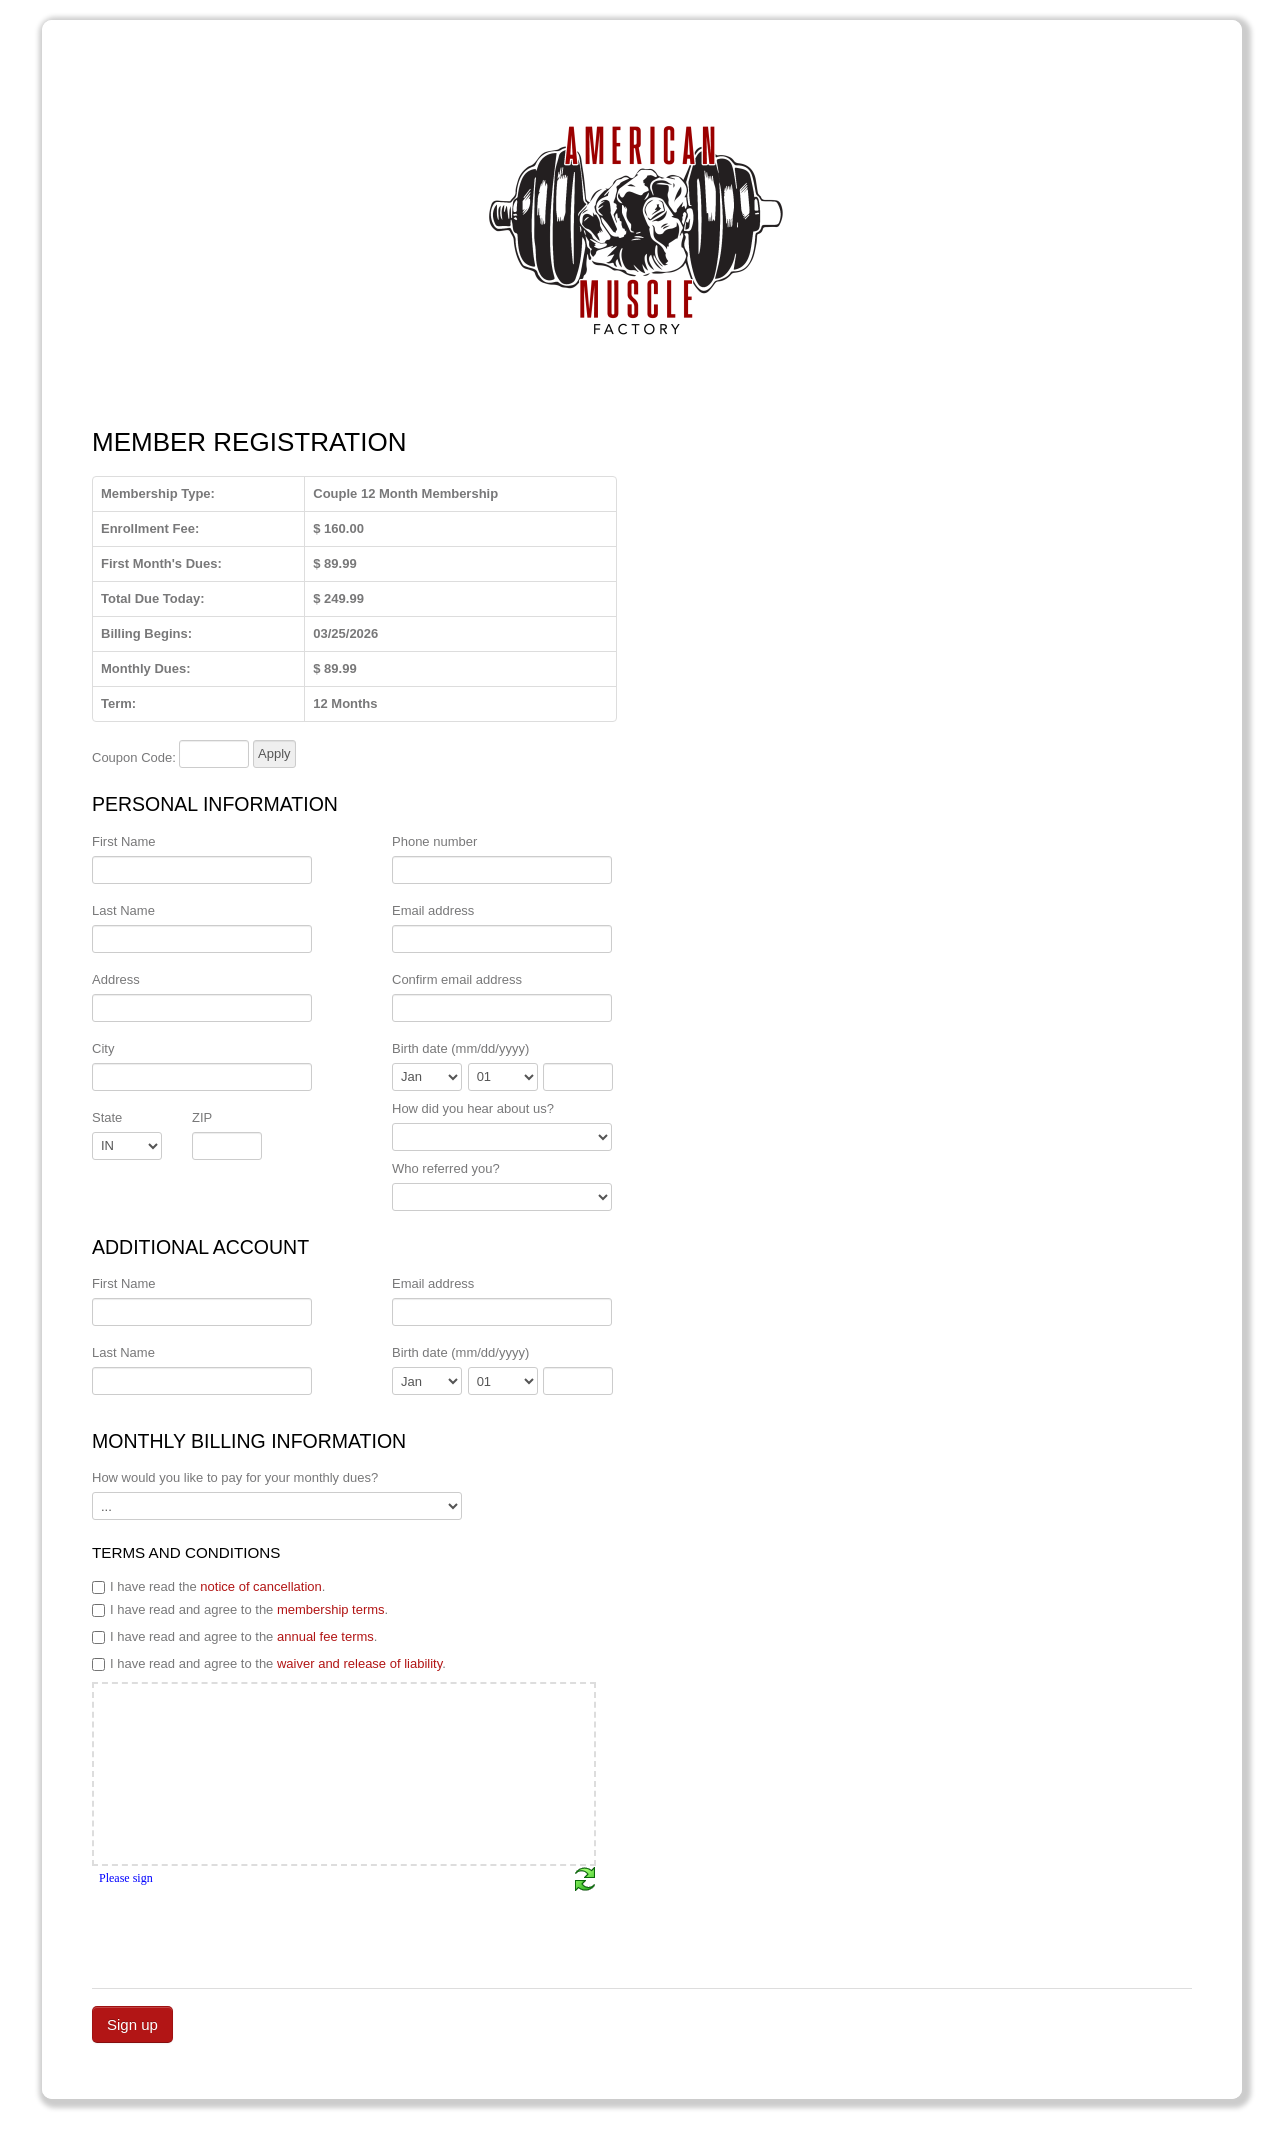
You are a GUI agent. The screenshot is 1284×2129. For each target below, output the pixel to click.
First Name (124, 841)
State (107, 1117)
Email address (433, 910)
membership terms (331, 1609)
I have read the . (208, 1586)
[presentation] (244, 1931)
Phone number (434, 841)
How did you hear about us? (473, 1108)
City (103, 1048)
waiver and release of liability (359, 1663)
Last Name (123, 910)
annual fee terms (325, 1636)
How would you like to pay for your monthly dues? (235, 1477)
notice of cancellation (260, 1586)
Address (116, 979)
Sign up (132, 2024)
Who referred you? (446, 1168)
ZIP (202, 1117)
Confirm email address (457, 979)
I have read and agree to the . (240, 1609)
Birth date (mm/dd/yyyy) (460, 1048)
